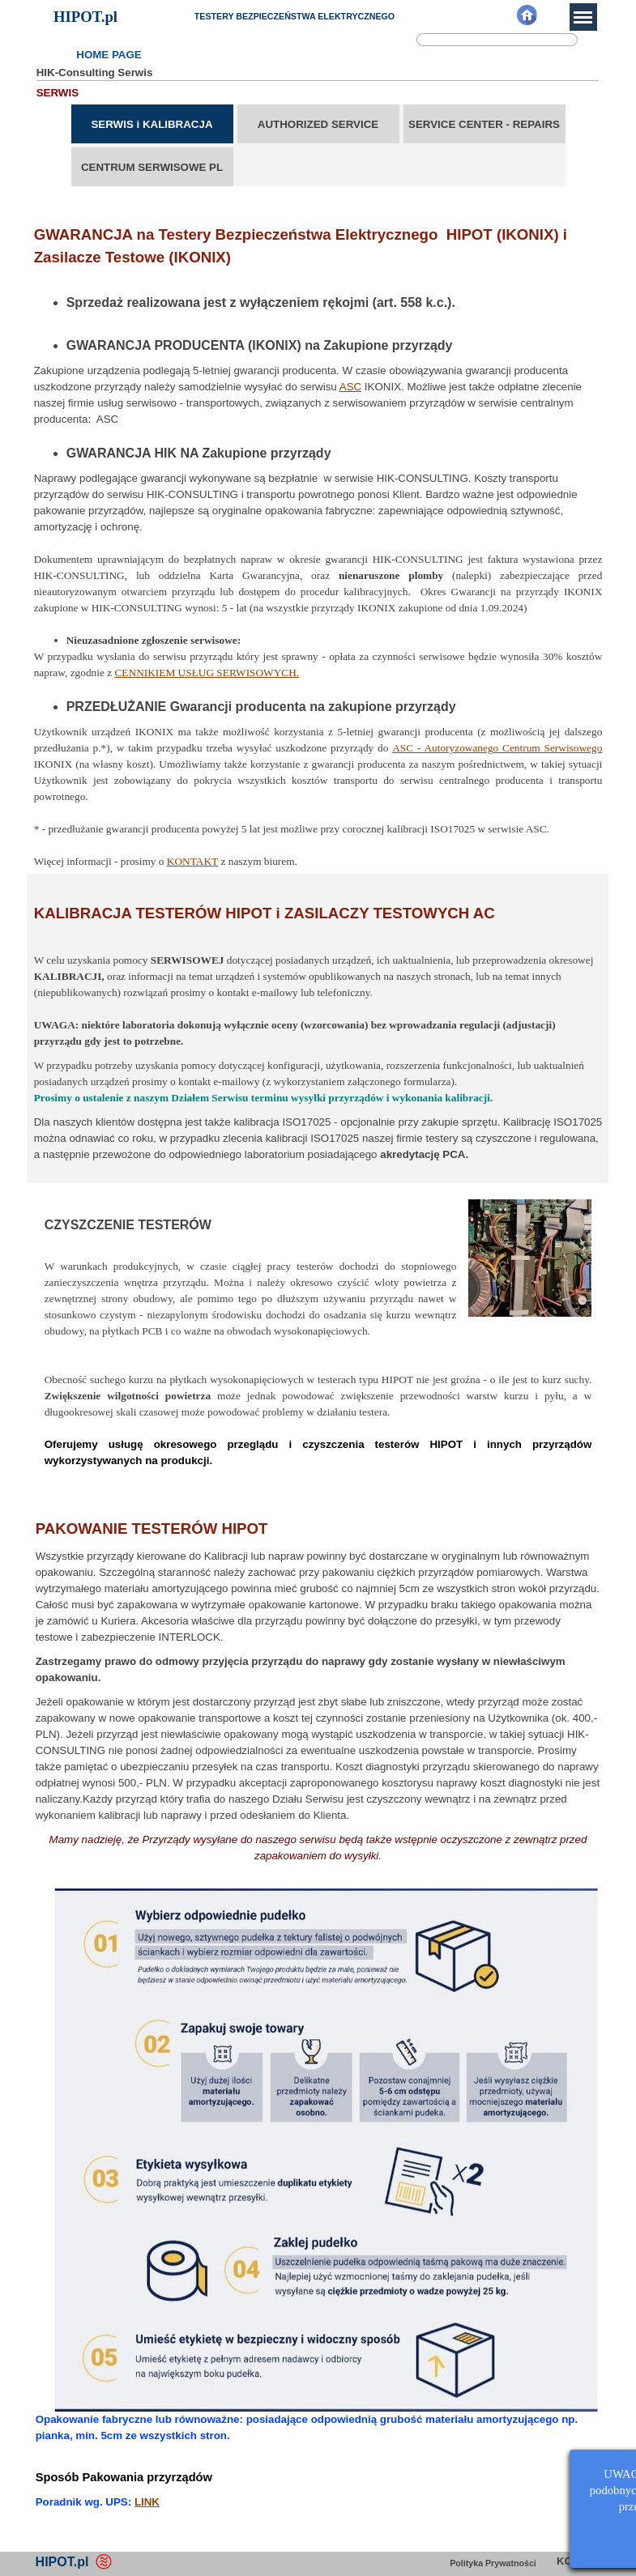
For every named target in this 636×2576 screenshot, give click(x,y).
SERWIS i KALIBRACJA (151, 124)
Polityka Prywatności (493, 2563)
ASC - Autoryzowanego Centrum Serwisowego (497, 748)
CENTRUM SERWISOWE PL (152, 167)
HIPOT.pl (85, 16)
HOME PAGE (108, 55)
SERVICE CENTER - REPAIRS (484, 124)
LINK (147, 2502)
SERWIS (57, 93)
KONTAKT (192, 861)
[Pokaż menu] (583, 17)
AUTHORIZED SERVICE (318, 124)
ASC (350, 387)
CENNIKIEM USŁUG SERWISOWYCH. (206, 672)
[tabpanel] (318, 535)
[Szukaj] (497, 39)
